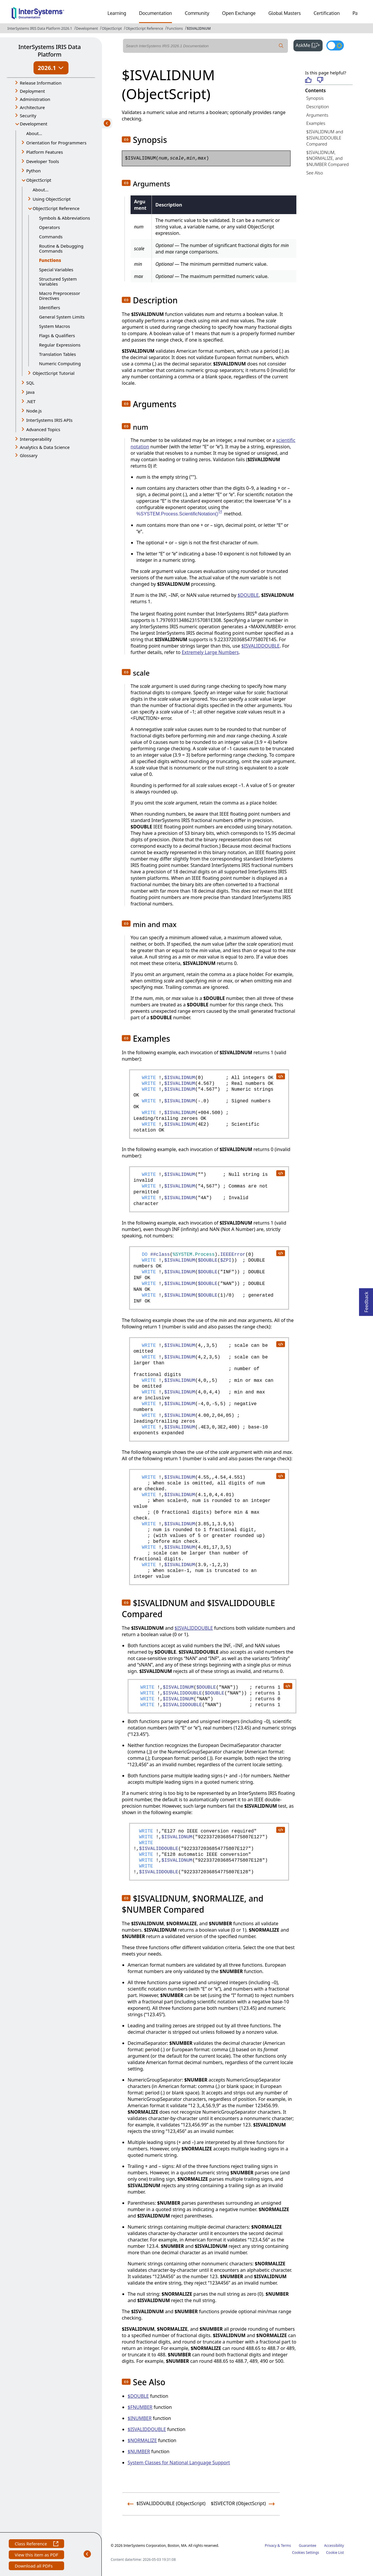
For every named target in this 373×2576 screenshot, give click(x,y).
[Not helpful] (320, 80)
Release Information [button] (40, 83)
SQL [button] (30, 383)
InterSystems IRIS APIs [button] (49, 420)
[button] (126, 139)
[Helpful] (308, 80)
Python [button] (33, 171)
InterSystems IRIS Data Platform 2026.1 (40, 28)
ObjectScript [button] (38, 180)
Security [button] (28, 115)
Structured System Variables (58, 281)
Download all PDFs (34, 2566)
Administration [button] (35, 99)
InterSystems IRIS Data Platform (49, 50)
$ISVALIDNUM (199, 28)
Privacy (271, 2545)
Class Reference (36, 2544)
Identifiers (49, 307)
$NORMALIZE (142, 2440)
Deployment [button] (32, 91)
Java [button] (30, 392)
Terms (286, 2545)
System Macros (54, 326)
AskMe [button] (309, 45)
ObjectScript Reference (144, 28)
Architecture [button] (32, 107)
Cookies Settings (305, 2553)
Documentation (155, 13)
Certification (327, 13)
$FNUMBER (140, 2407)
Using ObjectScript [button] (52, 199)
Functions (175, 28)
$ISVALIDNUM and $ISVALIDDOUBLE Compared (324, 138)
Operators (49, 227)
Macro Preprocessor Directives (59, 295)
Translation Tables (57, 354)
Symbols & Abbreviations (64, 218)
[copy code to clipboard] (280, 1076)
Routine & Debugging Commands (61, 248)
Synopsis (315, 98)
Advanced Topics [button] (43, 429)
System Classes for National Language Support (179, 2462)
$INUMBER (140, 2418)
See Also (314, 173)
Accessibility (334, 2545)
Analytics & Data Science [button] (45, 447)
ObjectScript (112, 28)
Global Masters (284, 13)
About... (34, 133)
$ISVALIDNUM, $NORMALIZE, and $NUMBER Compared (327, 158)
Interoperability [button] (36, 439)
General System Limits (62, 317)
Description (317, 106)
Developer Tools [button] (42, 161)
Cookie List (335, 2552)
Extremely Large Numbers (210, 652)
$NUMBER (139, 2451)
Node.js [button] (34, 411)
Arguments (317, 115)
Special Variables (56, 269)
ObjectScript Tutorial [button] (54, 373)
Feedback (366, 1300)
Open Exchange (239, 13)
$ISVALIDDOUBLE (260, 646)
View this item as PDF (36, 2555)
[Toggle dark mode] (335, 45)
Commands (51, 236)
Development (87, 28)
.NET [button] (31, 401)
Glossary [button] (29, 455)
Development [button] (33, 124)
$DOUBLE (248, 595)
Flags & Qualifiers (57, 335)
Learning (117, 13)
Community (197, 13)
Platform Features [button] (44, 152)
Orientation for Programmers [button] (56, 143)
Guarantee (307, 2545)
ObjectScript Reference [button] (56, 208)
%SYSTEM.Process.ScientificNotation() (179, 513)
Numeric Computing (60, 363)
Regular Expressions (59, 345)
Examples (315, 123)
